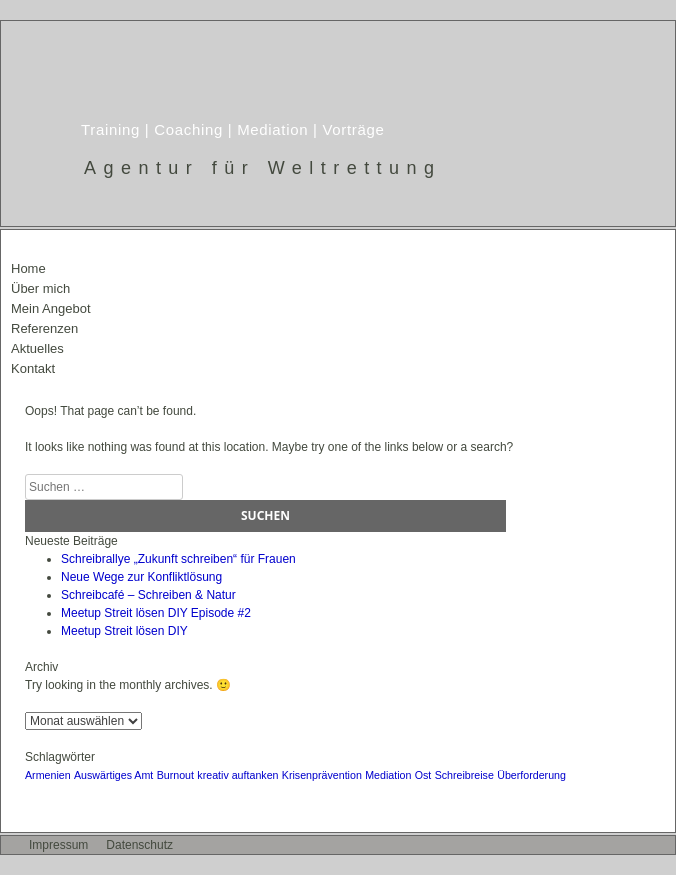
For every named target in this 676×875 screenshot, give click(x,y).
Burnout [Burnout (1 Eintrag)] (175, 775)
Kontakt (33, 368)
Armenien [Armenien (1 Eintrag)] (48, 775)
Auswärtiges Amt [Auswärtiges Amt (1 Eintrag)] (113, 775)
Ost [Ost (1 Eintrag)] (423, 775)
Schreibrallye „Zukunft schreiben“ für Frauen (178, 559)
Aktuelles (37, 348)
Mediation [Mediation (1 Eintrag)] (388, 775)
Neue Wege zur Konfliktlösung (141, 577)
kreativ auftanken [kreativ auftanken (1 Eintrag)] (237, 775)
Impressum (58, 845)
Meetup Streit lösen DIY (124, 631)
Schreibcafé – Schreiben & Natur (148, 595)
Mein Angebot (51, 308)
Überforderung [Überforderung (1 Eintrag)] (531, 775)
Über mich (40, 288)
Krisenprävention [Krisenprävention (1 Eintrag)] (322, 775)
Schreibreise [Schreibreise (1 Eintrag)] (464, 775)
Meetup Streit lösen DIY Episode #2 (156, 613)
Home (28, 268)
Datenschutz (139, 845)
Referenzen (44, 328)
